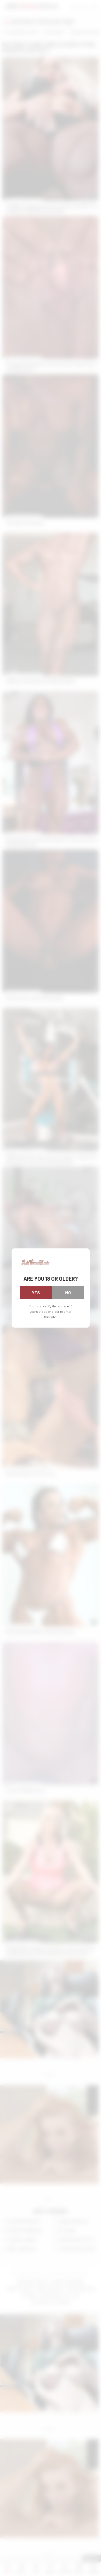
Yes (36, 1292)
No (68, 1292)
